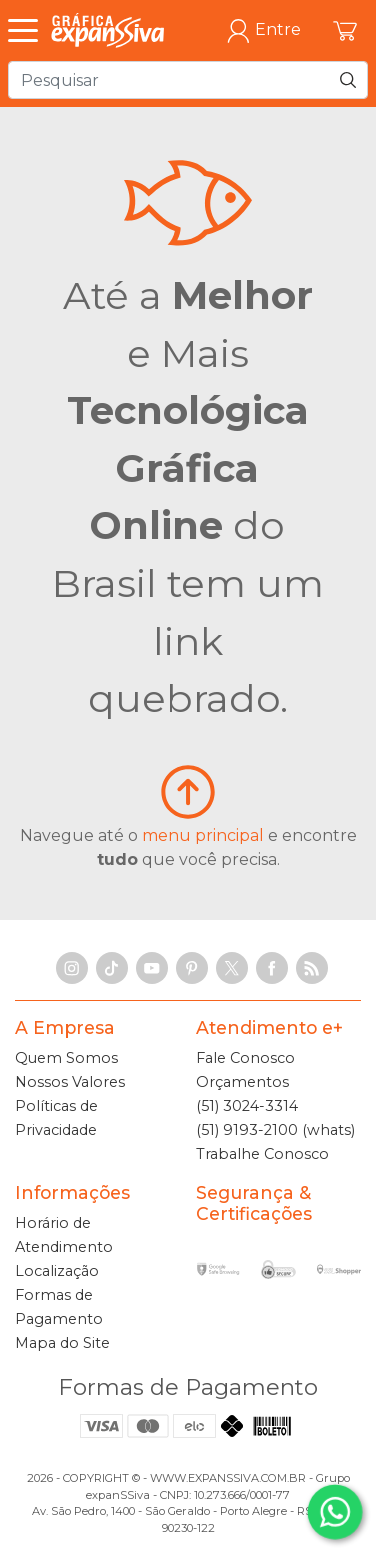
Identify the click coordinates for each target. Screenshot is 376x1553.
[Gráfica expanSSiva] (108, 30)
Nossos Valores (70, 1082)
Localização (57, 1271)
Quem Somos (66, 1058)
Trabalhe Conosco (262, 1154)
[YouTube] (152, 968)
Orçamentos (242, 1082)
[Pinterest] (192, 968)
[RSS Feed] (312, 968)
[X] (232, 968)
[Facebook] (272, 968)
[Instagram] (72, 968)
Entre (263, 30)
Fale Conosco (245, 1058)
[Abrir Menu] (28, 31)
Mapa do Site (62, 1343)
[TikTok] (112, 968)
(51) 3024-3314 (247, 1106)
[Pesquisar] (348, 80)
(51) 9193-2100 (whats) (275, 1130)
